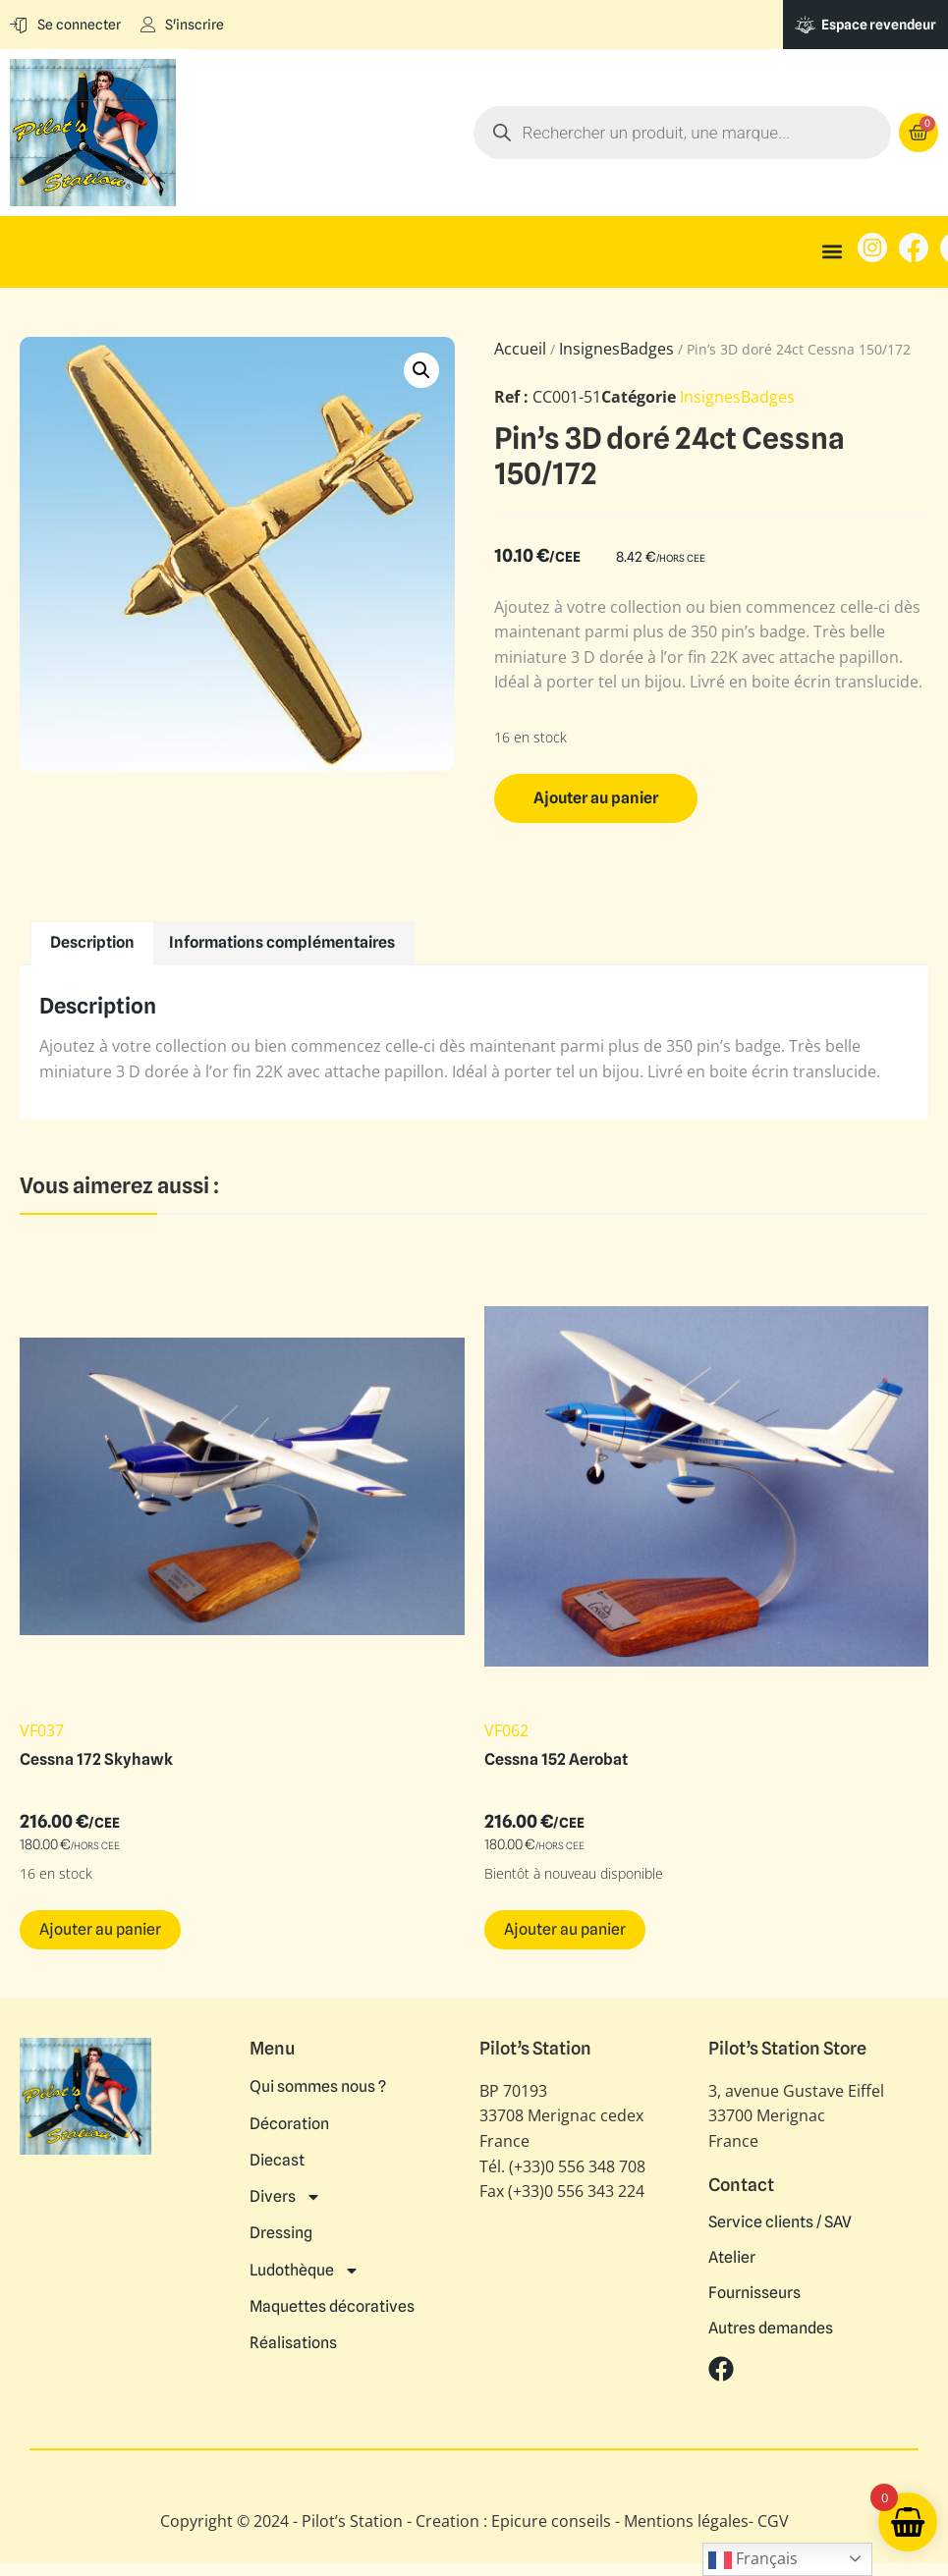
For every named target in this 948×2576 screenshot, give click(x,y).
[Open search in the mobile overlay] (713, 132)
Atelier (731, 2258)
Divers (285, 2193)
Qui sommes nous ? (318, 2087)
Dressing (281, 2228)
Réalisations (293, 2334)
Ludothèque (305, 2264)
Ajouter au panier (595, 798)
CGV (773, 2521)
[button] (831, 252)
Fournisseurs (754, 2293)
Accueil (520, 348)
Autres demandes (770, 2328)
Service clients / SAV (780, 2222)
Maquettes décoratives (332, 2299)
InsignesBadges (616, 348)
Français (753, 2560)
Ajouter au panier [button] (100, 1929)
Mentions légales (686, 2521)
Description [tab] (92, 942)
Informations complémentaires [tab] (282, 942)
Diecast (277, 2157)
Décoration (289, 2122)
